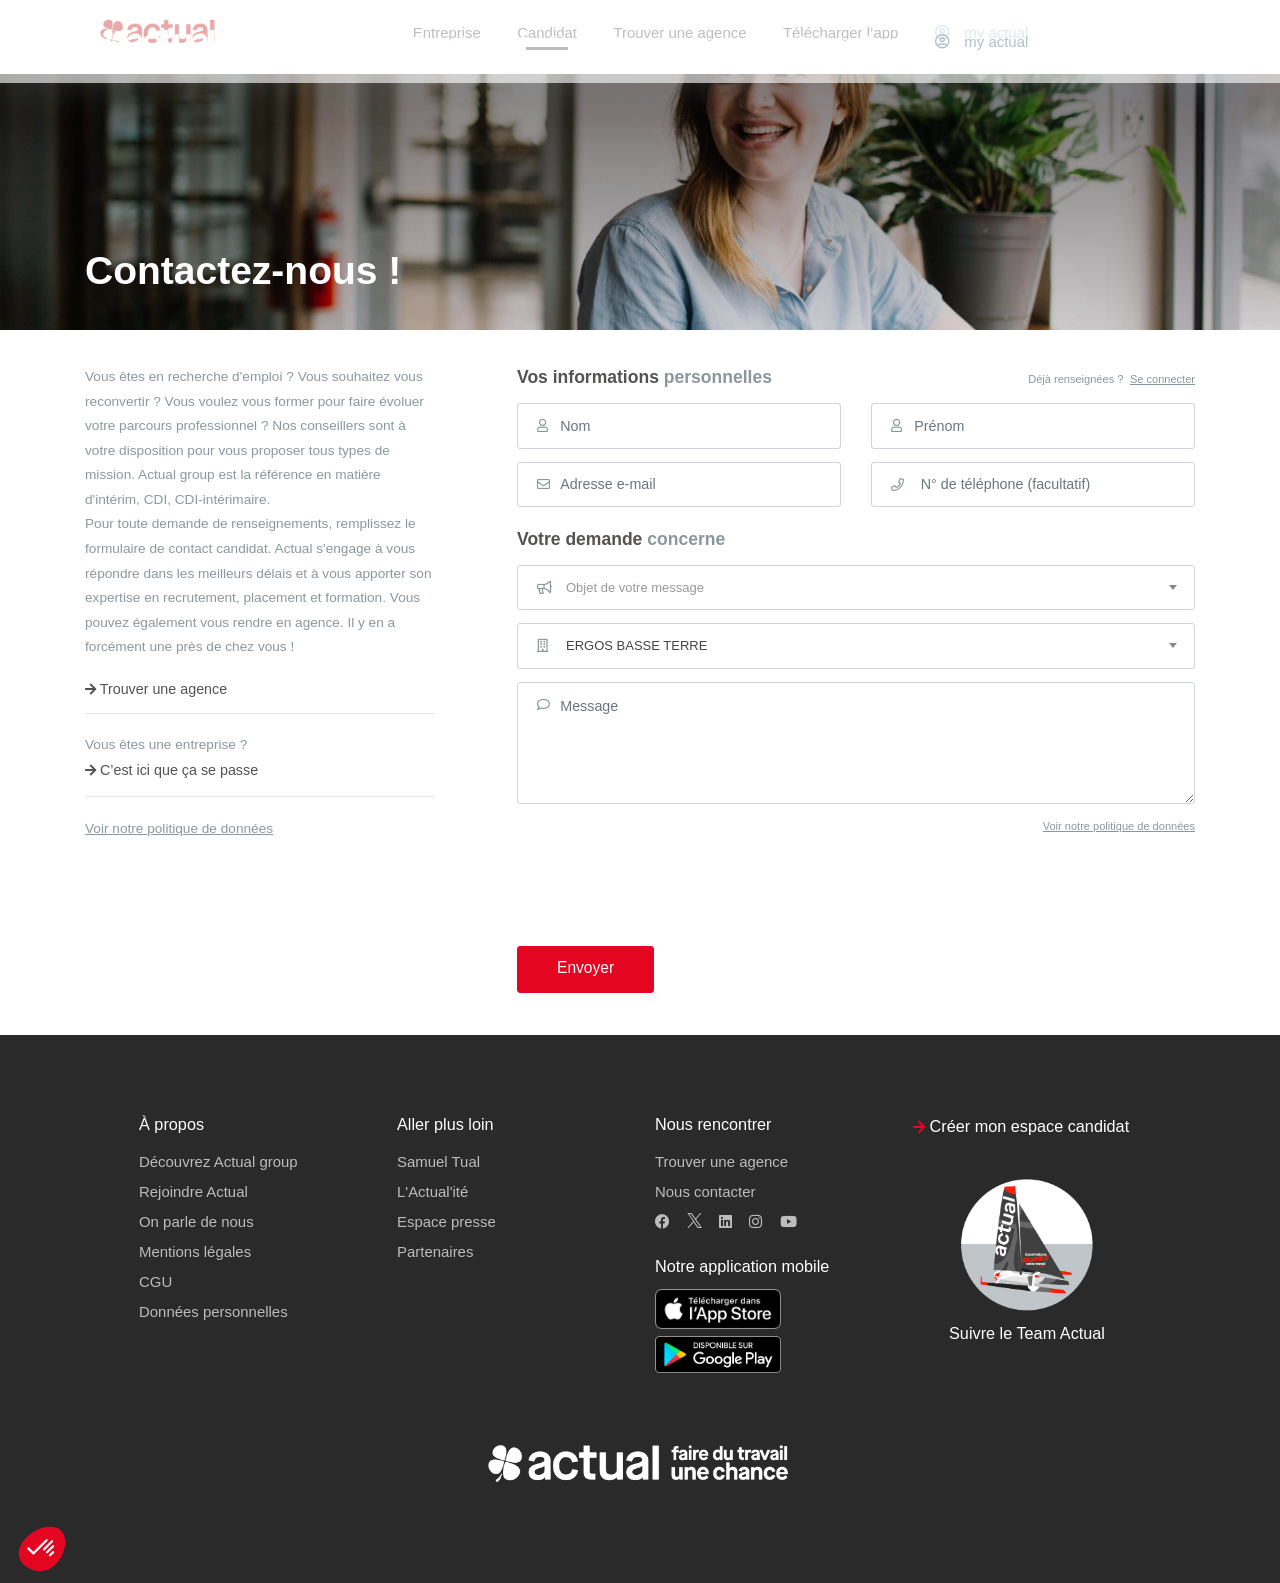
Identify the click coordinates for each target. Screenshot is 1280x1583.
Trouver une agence (679, 41)
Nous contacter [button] (705, 1191)
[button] (42, 1549)
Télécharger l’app (840, 41)
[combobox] (856, 588)
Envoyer (585, 967)
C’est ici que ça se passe (171, 770)
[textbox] (856, 588)
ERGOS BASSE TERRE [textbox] (636, 645)
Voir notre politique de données (179, 828)
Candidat (547, 41)
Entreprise (447, 41)
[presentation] (669, 874)
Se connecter (1162, 379)
